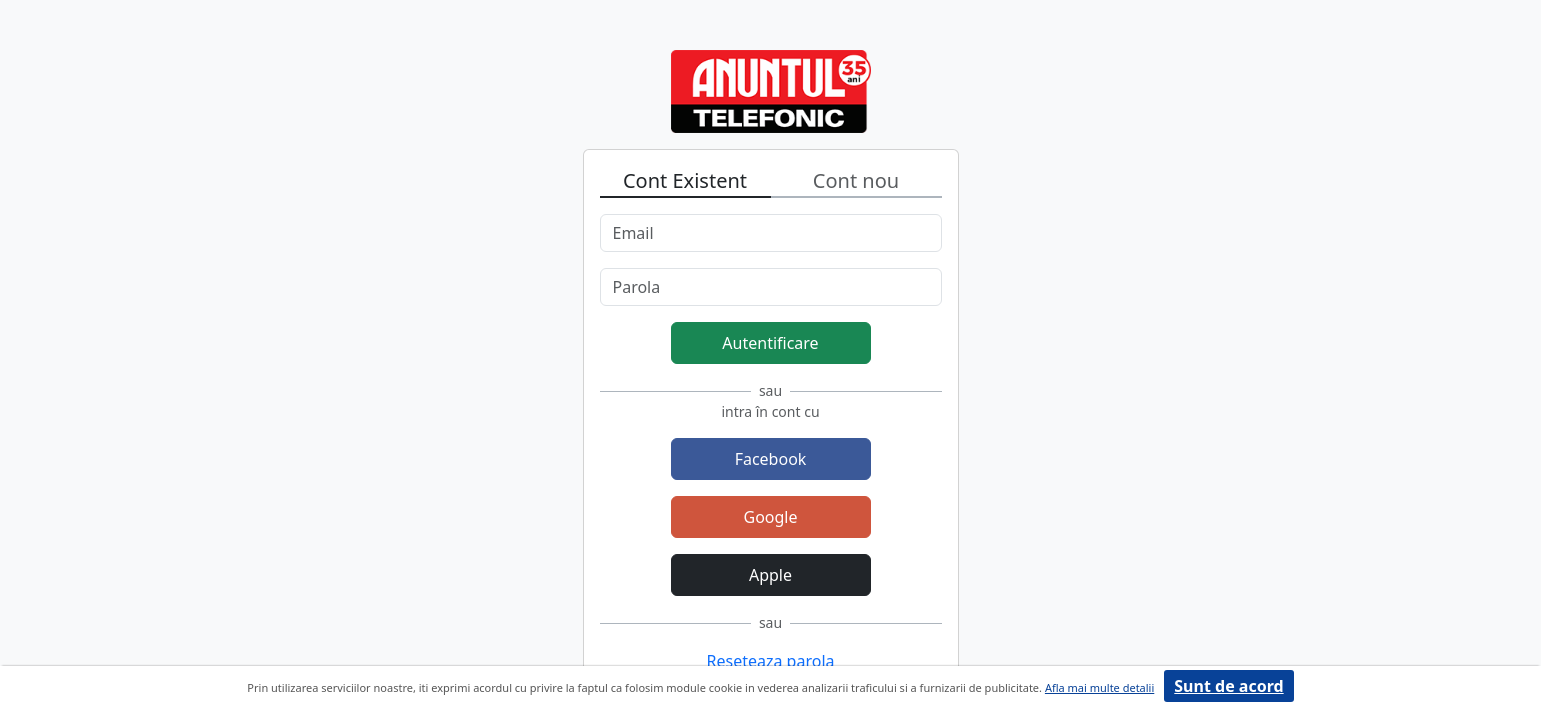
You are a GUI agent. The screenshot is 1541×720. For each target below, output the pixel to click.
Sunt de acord (1228, 686)
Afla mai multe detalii (1099, 687)
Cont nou (856, 180)
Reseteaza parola (771, 661)
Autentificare (770, 343)
